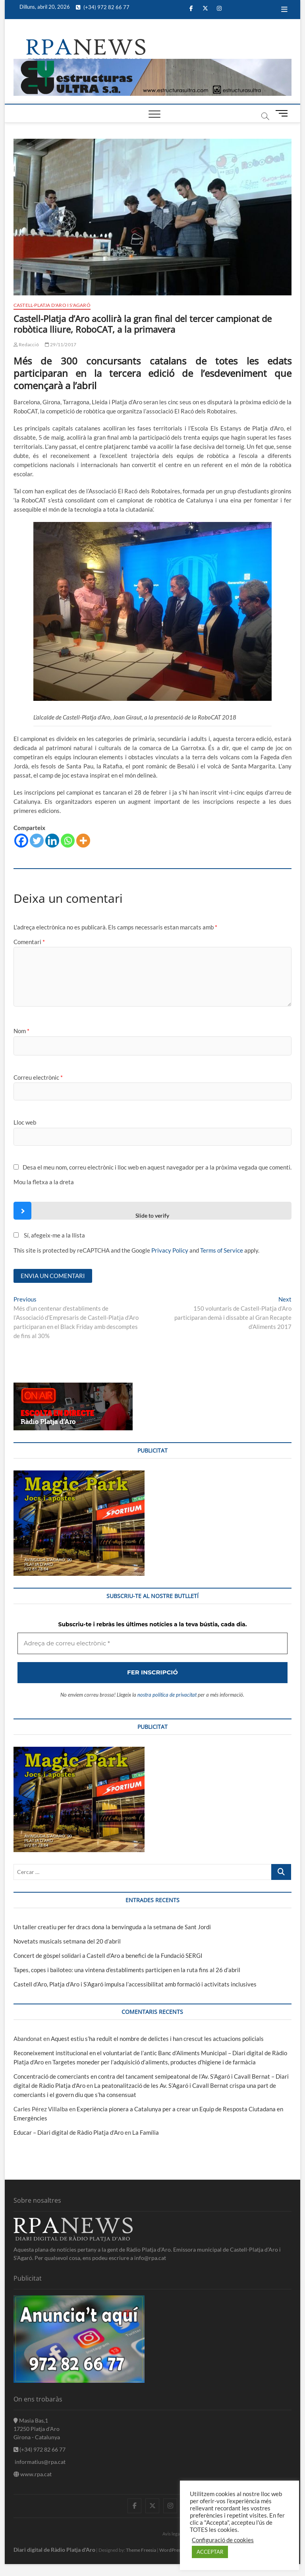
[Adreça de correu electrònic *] (152, 1337)
